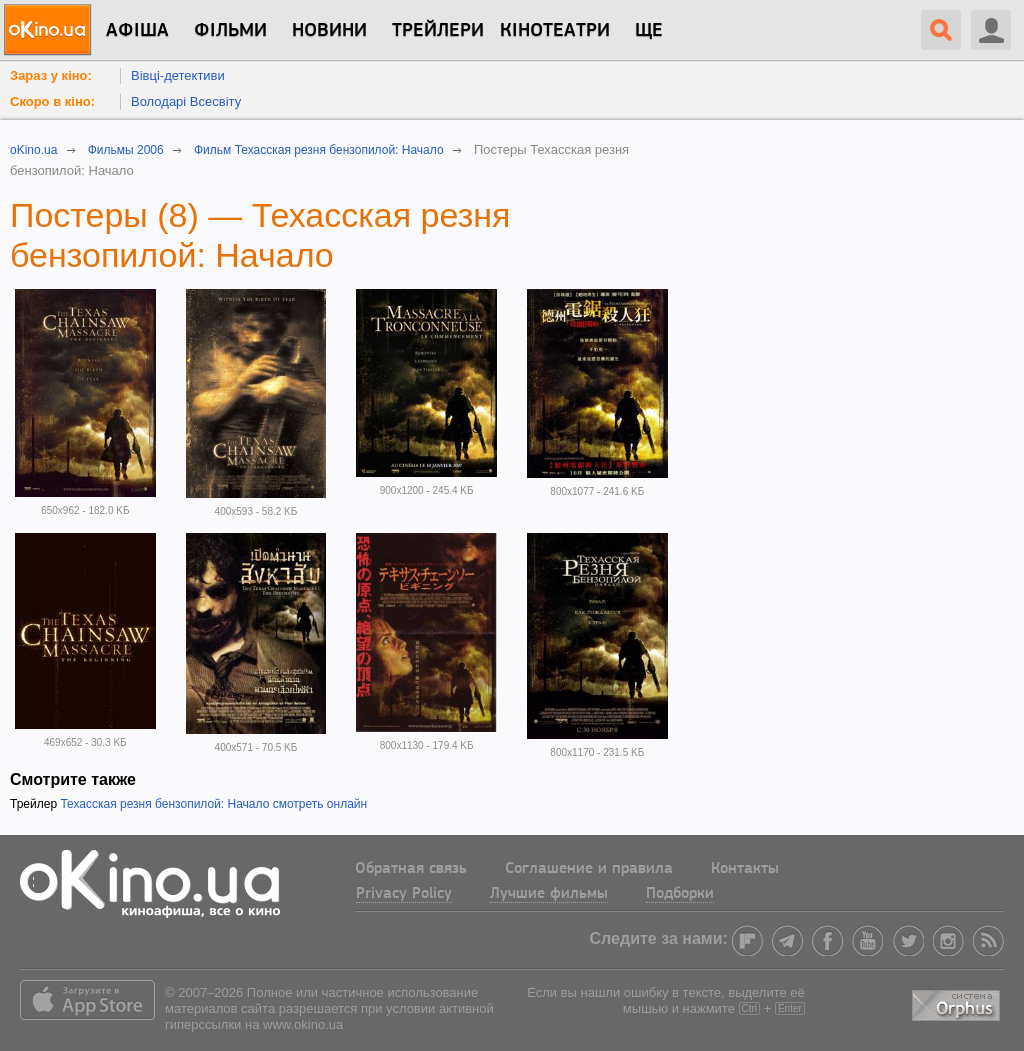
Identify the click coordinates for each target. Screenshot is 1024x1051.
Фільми (230, 31)
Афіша (137, 31)
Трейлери (438, 31)
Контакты (745, 869)
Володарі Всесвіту (186, 101)
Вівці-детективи (178, 75)
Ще (649, 31)
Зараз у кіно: (51, 75)
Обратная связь (411, 869)
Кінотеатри (555, 31)
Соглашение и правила (589, 869)
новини (329, 31)
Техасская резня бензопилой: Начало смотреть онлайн (213, 804)
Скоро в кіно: (52, 101)
